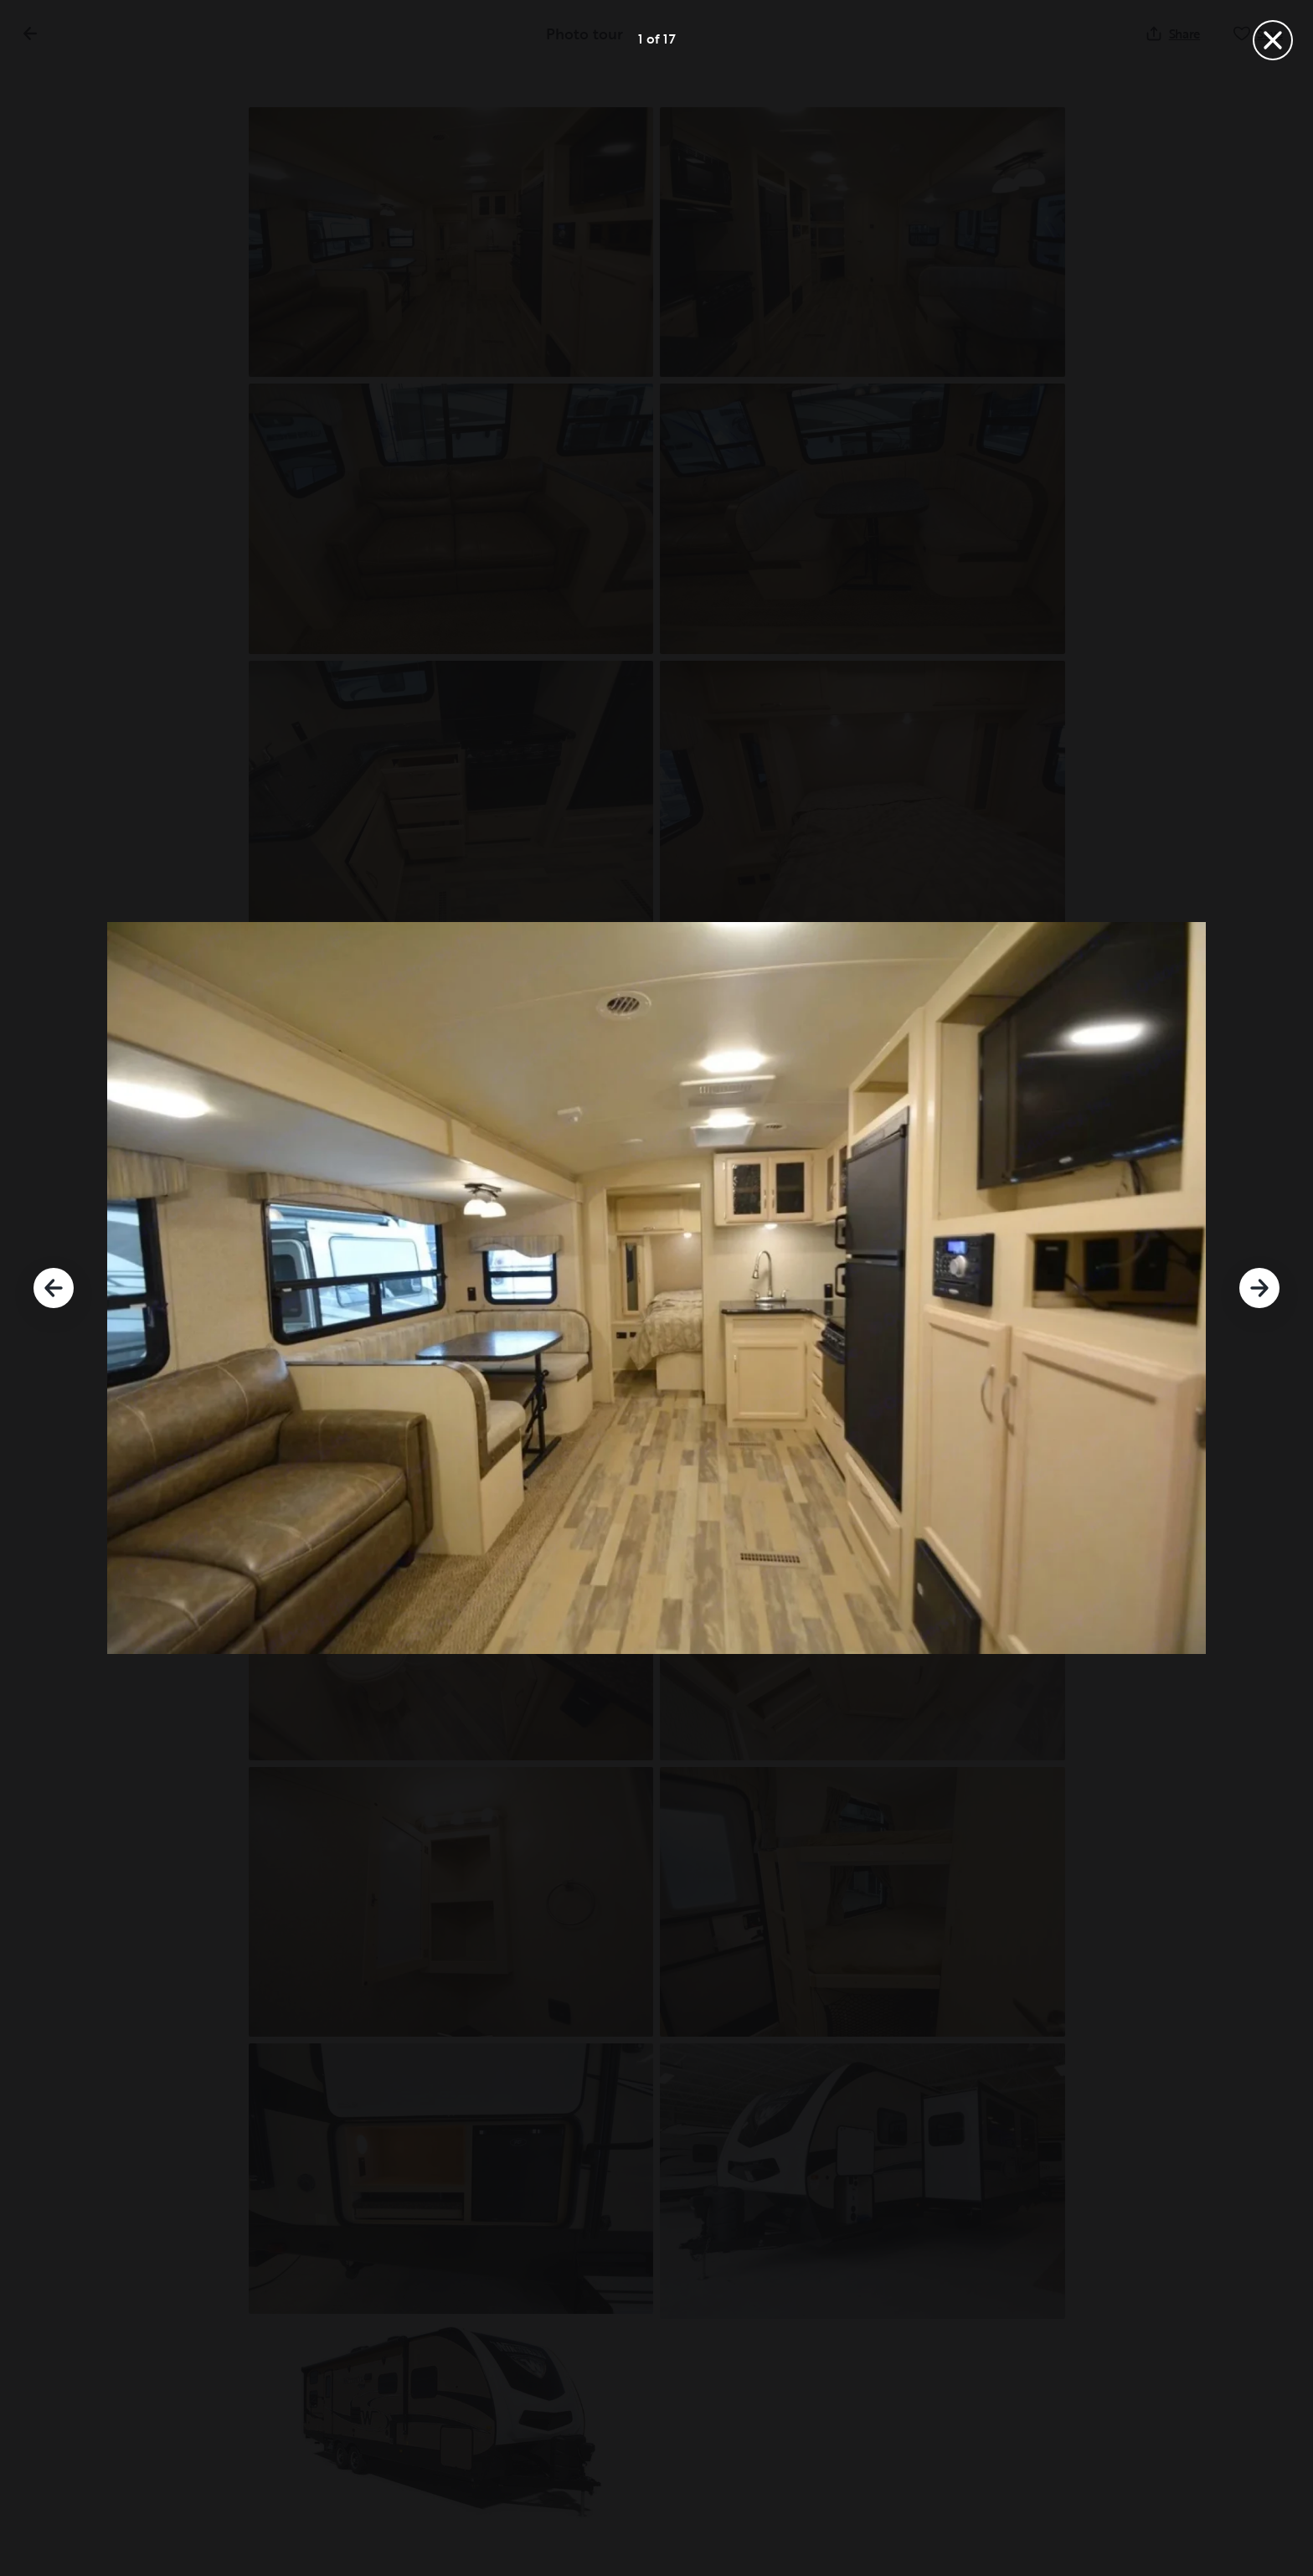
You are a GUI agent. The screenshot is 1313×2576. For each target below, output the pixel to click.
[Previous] (53, 1288)
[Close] (1273, 40)
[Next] (1259, 1288)
